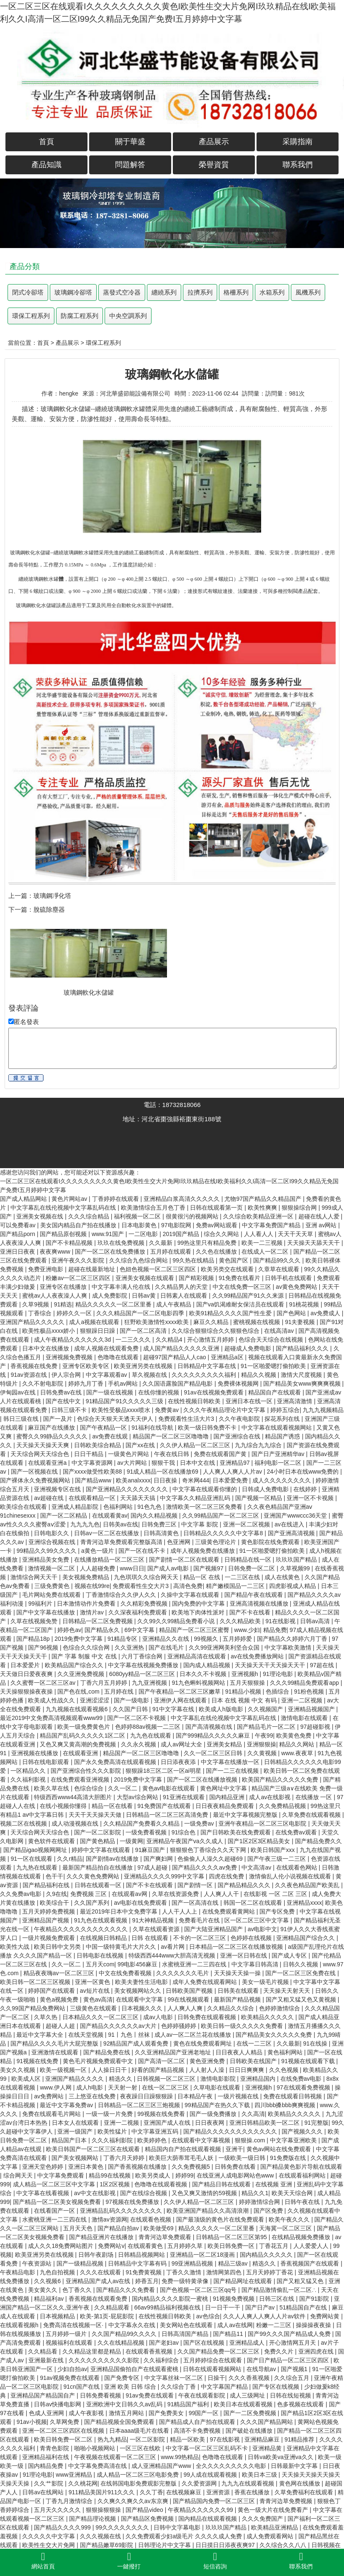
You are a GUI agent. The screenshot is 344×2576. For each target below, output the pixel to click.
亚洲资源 (218, 2492)
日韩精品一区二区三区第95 (232, 2237)
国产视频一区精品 (259, 1498)
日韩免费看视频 (101, 2395)
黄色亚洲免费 (208, 2061)
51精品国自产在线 (304, 2307)
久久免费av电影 (21, 1894)
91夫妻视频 (300, 1322)
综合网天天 (18, 2175)
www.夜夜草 (297, 1753)
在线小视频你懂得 (64, 1806)
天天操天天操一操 (238, 1973)
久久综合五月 (292, 2377)
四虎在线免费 (227, 1876)
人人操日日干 (110, 2069)
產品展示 (214, 141)
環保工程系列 (31, 315)
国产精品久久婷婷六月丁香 (293, 1638)
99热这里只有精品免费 (207, 1242)
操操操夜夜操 (314, 2325)
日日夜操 (166, 1480)
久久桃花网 (83, 2483)
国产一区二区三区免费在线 (301, 1973)
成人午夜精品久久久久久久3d (73, 1339)
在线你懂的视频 (159, 1392)
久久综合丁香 (179, 2386)
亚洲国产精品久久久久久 (33, 1322)
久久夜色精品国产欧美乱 (308, 1885)
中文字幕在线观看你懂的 (205, 1489)
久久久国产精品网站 (267, 2421)
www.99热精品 (180, 2457)
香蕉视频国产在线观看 (310, 2263)
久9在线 (56, 1894)
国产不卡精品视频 (70, 1242)
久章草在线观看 (279, 1269)
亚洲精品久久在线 (166, 1638)
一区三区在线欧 (141, 2448)
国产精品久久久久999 (63, 2527)
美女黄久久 (43, 2289)
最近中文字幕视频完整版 (246, 1814)
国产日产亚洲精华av (279, 1454)
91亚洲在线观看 (184, 1797)
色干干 (54, 1876)
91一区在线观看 (32, 1858)
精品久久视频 (259, 1374)
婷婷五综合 (285, 1410)
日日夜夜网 (210, 2122)
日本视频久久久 (142, 2008)
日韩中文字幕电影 (178, 2527)
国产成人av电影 (168, 1568)
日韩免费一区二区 (252, 1568)
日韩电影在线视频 (101, 1955)
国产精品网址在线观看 (243, 2281)
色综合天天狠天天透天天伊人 (116, 1418)
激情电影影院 (218, 2078)
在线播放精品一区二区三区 (110, 1559)
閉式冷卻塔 (28, 292)
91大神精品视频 (153, 1920)
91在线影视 (281, 1621)
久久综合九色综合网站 (139, 1260)
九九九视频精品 (323, 1410)
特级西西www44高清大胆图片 (73, 1797)
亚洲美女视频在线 (40, 1216)
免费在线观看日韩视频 (293, 2096)
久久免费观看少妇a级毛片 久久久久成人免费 (185, 2536)
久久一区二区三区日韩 (214, 1753)
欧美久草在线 (52, 1788)
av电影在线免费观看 (141, 1902)
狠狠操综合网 (300, 1207)
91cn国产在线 (82, 2386)
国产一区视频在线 (35, 1471)
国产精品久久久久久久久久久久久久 (231, 2131)
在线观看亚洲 (81, 1753)
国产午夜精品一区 (104, 1427)
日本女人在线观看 (76, 2122)
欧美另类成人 (153, 2175)
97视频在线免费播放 (132, 2201)
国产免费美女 (167, 2413)
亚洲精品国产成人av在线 (99, 2281)
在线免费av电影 (301, 2078)
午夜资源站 (37, 2263)
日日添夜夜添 (179, 1762)
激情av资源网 (109, 2219)
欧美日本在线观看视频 (244, 2404)
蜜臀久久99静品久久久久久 (52, 1436)
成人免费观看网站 (270, 2536)
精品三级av (233, 2263)
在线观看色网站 (297, 1867)
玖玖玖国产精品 (297, 1559)
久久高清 (253, 2113)
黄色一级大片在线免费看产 (274, 2509)
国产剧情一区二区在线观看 (185, 1559)
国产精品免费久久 (318, 1841)
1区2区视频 (115, 2184)
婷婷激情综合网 (260, 2201)
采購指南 (297, 141)
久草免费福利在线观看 (305, 2492)
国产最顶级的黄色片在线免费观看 (221, 2219)
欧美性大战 (15, 1946)
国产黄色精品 (98, 1841)
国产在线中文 (64, 1401)
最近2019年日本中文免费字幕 (119, 1911)
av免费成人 (326, 1313)
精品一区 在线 (202, 1577)
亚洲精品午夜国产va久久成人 (185, 1841)
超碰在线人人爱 (319, 1216)
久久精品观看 (112, 2307)
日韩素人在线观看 (184, 1295)
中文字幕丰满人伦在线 (122, 1286)
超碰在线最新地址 (92, 1269)
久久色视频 (284, 2069)
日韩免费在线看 (236, 2166)
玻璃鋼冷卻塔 (73, 292)
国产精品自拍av (119, 2228)
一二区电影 (143, 1234)
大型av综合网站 (138, 1797)
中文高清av (257, 1867)
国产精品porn (18, 1234)
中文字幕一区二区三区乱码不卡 (207, 2448)
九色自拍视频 (58, 2272)
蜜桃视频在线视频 (257, 1322)
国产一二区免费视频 (250, 2413)
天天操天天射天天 (287, 1990)
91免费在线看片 (240, 1278)
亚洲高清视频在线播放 (260, 1603)
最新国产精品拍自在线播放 (98, 1867)
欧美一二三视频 (262, 1242)
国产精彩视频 (197, 1278)
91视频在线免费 (37, 2061)
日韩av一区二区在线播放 (107, 1533)
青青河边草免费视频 (286, 2501)
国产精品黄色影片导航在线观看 (301, 2166)
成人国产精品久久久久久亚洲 (182, 1348)
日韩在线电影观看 (46, 1762)
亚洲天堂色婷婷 (43, 2166)
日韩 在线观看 (150, 1938)
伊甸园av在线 (18, 1392)
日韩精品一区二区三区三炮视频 (140, 2105)
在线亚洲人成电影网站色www (236, 2175)
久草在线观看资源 (157, 1929)
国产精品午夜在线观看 (254, 1594)
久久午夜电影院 (240, 1418)
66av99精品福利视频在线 (168, 2307)
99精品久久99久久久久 (47, 1550)
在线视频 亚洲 (274, 2184)
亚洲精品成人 (247, 2342)
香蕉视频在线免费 (34, 1366)
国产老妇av (164, 2342)
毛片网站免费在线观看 (52, 1594)
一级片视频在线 (239, 2096)
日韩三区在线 (277, 2298)
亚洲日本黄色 (86, 2166)
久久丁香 (151, 2492)
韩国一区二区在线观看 (253, 1902)
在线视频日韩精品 (104, 1938)
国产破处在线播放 (250, 2430)
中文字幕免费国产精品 (272, 1225)
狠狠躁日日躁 (98, 1330)
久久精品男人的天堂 (182, 1286)
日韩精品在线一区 (248, 1559)
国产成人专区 (290, 1955)
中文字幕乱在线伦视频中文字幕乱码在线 (64, 1207)
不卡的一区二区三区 (200, 1938)
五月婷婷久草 (185, 2245)
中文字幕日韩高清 (255, 1964)
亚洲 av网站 (322, 1225)
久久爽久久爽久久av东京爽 (134, 2501)
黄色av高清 (98, 1999)
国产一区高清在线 (196, 1902)
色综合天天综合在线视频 (272, 1339)
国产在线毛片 (167, 1647)
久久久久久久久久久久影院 (105, 2360)
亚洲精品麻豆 (262, 2439)
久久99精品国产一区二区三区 (221, 1515)
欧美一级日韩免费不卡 (208, 1427)
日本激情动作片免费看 (87, 1603)
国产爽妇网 (159, 1858)
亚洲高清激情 (295, 1401)
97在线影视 (225, 2439)
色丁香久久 (77, 2289)
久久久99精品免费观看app (305, 1682)
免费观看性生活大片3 (187, 1418)
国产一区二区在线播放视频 (203, 1779)
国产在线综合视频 (144, 2193)
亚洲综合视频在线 (52, 1542)
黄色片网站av (70, 1198)
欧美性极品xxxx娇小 (49, 1330)
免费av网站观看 (217, 1225)
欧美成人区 (26, 2078)
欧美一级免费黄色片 (84, 1726)
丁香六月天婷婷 (124, 2157)
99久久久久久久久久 (122, 2527)
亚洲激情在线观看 (55, 2052)
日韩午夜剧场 (96, 2254)
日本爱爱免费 (231, 1480)
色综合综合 (89, 1788)
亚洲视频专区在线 (58, 1489)
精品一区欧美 (188, 2439)
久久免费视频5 (192, 2166)
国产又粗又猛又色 (301, 2281)
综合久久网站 (222, 1234)
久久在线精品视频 (122, 2342)
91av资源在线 (29, 1374)
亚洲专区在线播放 (64, 1286)
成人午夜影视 (87, 2413)
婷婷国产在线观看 (52, 1990)
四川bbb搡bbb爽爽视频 (285, 2105)
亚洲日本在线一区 (250, 1401)
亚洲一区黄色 (93, 1982)
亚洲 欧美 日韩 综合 (131, 2386)
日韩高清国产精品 (186, 2333)
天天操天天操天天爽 (43, 1445)
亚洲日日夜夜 (18, 1251)
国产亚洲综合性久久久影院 (87, 1770)
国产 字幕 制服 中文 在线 (84, 1656)
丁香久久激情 (184, 2272)
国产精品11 (228, 2333)
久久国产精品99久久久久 (125, 2333)
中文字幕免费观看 (61, 2175)
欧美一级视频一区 (64, 2069)
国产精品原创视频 (64, 1234)
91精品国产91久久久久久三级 (125, 1401)
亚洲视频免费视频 (70, 1357)
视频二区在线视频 (24, 1823)
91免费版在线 (288, 2157)
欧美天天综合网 (293, 2193)
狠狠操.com (251, 2140)
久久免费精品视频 (283, 1806)
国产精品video (145, 2509)
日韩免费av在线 (61, 1392)
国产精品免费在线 (107, 2052)
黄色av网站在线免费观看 (279, 2149)
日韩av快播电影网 (58, 2404)
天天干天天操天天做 (96, 1814)
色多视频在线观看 (301, 2404)
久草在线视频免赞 (34, 1621)
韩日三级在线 (21, 1418)
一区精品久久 (28, 1770)
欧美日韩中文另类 (58, 1946)
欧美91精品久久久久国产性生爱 (231, 1313)
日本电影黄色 (139, 1225)
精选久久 (121, 2078)
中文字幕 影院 (200, 1524)
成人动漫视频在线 (75, 1823)
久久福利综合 (162, 2360)
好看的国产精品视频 (158, 2069)
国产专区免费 (277, 1911)
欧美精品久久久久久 (268, 2017)
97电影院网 (177, 1225)
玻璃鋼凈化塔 (52, 895)
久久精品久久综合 (231, 2008)
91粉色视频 (309, 1691)
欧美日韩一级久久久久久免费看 (243, 2026)
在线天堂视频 (86, 2034)
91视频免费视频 (234, 2298)
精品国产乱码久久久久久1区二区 (83, 1735)
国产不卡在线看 (250, 1612)
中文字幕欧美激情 (288, 1647)
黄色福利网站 (285, 2052)
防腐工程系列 (79, 315)
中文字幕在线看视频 (43, 2193)
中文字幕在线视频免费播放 (144, 1665)
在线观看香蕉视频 (150, 2351)
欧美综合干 (55, 1902)
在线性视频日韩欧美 (195, 1401)
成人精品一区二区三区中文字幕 (55, 2184)
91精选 (63, 1304)
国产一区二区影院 (98, 1832)
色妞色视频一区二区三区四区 (159, 1269)
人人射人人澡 (207, 2069)
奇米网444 (195, 1480)
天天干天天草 (296, 1234)
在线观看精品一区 (93, 1498)
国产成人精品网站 (24, 1198)
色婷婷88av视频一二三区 (148, 1726)
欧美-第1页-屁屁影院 (108, 2316)
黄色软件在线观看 (52, 1841)
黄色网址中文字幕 (224, 1788)
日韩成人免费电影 (266, 1489)
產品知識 (46, 164)
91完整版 (316, 2122)
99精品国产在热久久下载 (218, 2105)
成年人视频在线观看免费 (107, 1348)
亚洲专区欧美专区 (86, 1366)
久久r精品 (69, 1858)
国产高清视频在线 (209, 1726)
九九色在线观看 (151, 1735)
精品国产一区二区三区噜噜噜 (172, 1436)
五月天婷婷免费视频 (49, 1911)
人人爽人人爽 (185, 2008)
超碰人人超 (61, 2026)
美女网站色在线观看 (187, 2325)
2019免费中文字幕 (79, 1638)
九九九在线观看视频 (248, 2483)
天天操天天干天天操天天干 (271, 1665)
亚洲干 (234, 2149)
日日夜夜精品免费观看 (225, 1806)
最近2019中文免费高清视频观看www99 (52, 1718)
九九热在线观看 (37, 1867)
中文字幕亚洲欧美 (294, 2140)
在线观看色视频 (151, 2219)
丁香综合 (40, 1313)
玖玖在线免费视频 (122, 1242)
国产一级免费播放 (214, 2113)
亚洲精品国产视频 (46, 1920)
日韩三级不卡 (69, 1410)
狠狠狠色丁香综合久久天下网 (209, 1850)
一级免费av (200, 1823)
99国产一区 (204, 2413)
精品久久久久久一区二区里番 (114, 1304)
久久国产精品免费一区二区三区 (219, 2351)
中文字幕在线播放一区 (231, 1762)
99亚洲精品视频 (193, 2263)
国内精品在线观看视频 (208, 2518)
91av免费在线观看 (150, 2395)
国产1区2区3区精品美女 (260, 1841)
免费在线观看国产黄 (221, 1454)
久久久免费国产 (263, 2518)
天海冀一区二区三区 (286, 2228)
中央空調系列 (128, 315)
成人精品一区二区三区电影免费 (138, 2474)
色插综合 (278, 1691)
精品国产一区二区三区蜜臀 (195, 1630)
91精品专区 (123, 1638)
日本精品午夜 (195, 2096)
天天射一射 (123, 2087)
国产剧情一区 (195, 1885)
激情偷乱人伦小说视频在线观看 (291, 1876)
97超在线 (323, 1665)
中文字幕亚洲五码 (155, 2131)
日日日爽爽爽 (247, 2069)
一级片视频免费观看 (49, 1938)
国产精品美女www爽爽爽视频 (302, 1383)
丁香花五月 (274, 2245)
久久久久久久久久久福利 (205, 1374)
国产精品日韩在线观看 (222, 2184)
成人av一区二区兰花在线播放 (193, 2034)
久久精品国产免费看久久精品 (142, 1823)
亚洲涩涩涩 (95, 1700)
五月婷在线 (119, 1691)
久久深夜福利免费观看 (138, 1612)
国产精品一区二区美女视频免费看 (58, 2201)
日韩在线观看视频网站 (213, 2369)
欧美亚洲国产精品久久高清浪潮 (208, 2210)
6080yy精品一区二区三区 (143, 1674)
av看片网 (173, 1946)
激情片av (92, 1612)
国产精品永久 (103, 1630)
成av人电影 (159, 2017)
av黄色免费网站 (297, 1286)
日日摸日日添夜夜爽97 (225, 2545)
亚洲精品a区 (228, 1357)
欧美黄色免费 (294, 1735)
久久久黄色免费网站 (94, 1876)
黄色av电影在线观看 (169, 1788)
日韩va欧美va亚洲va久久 (281, 2457)
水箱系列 (272, 292)
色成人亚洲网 (47, 2413)
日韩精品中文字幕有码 (138, 2263)
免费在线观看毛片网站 (52, 2113)
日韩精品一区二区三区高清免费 (168, 1814)
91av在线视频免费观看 (214, 1392)
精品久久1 (254, 2193)
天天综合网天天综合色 (40, 1454)
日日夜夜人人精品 (240, 2052)
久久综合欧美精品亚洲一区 (259, 1216)
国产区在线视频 (204, 2342)
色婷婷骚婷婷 (179, 2026)
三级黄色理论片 (216, 1542)
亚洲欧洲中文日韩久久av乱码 (125, 2404)
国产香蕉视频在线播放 (138, 2166)
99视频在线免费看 (161, 2113)
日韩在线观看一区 (98, 1885)
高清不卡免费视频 (198, 2430)
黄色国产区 (234, 1260)
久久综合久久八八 (283, 2545)
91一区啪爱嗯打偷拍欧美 (274, 1366)
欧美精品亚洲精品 (275, 2527)
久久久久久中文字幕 (49, 2536)
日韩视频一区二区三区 (167, 2078)
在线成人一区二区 (265, 1251)
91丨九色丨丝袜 (129, 2034)
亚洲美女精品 (225, 1744)
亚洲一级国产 (75, 2131)
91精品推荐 (300, 2439)
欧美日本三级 (260, 2474)
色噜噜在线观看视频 (161, 2184)
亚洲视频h (245, 1674)
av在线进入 (290, 1524)
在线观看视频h (20, 2325)
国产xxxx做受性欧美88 (93, 1471)
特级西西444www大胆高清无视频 (172, 1955)
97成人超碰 (153, 1867)
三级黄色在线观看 (94, 2008)
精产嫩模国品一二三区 (236, 1586)
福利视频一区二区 (138, 1216)
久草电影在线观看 (217, 2087)
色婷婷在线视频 (252, 1938)
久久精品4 (170, 1339)
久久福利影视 (28, 1779)
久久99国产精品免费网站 (33, 2008)
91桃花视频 (305, 1304)
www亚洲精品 (74, 2474)
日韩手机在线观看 (289, 1278)
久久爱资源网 (200, 2483)
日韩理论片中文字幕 (165, 2545)
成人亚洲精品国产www (162, 2465)
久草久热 (46, 2017)
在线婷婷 (305, 1489)
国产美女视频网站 (75, 2157)
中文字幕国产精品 (225, 2386)
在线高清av (279, 1330)
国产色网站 (292, 1313)
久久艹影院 (49, 2483)
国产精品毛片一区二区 (267, 1726)
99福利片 (41, 1603)
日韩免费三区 (159, 1524)
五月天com (100, 1964)
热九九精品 (112, 2439)
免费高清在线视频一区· (74, 2325)
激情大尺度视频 (302, 1374)
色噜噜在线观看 (119, 1357)
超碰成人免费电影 (248, 1348)
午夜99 (264, 1735)
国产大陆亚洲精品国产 (214, 1929)
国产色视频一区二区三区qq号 (199, 2289)
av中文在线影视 (95, 2193)
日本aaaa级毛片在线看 (140, 2430)
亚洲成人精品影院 (75, 1506)
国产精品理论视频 (93, 2518)
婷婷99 (184, 2175)
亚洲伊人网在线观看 (181, 1700)
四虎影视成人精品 (293, 1586)
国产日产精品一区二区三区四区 (289, 2360)
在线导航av (262, 2369)
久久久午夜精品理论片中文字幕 (225, 1410)
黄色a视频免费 (60, 1999)
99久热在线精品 (194, 1260)
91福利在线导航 (153, 1427)
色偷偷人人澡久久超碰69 (210, 1858)
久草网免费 (65, 2421)
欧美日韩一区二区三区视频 (36, 1982)
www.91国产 (109, 1234)
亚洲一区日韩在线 (244, 1955)
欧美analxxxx (133, 1480)
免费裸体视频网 (239, 1383)
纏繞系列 (164, 292)
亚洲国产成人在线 (168, 2122)
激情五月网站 (127, 2413)
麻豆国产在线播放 (52, 1427)
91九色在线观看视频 (101, 1920)
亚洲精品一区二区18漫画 (203, 2254)
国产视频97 (209, 1568)
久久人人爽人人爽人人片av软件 (265, 2316)
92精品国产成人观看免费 (136, 2043)
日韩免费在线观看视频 (207, 2017)
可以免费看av (18, 1225)
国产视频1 (295, 2369)
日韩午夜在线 (303, 2201)
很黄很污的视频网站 (193, 1216)
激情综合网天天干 (34, 1577)
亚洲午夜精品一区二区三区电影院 (263, 1823)
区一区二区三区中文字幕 (257, 1920)
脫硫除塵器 (49, 909)
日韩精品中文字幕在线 (207, 1366)
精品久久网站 (297, 1744)
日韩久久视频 (301, 1964)
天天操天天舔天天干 (314, 1242)
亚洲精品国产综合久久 (306, 1938)
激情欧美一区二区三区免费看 (205, 1506)
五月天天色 (78, 2228)
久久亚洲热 (130, 1647)
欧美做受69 (159, 2228)
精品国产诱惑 (283, 1436)
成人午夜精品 (174, 1304)
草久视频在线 (150, 1374)
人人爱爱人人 (311, 2245)
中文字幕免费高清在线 (98, 2465)
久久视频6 (48, 2281)
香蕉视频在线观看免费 (99, 2298)
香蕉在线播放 (252, 2492)
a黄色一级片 (98, 1550)
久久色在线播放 (217, 1251)
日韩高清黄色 (162, 1533)
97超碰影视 (315, 1726)
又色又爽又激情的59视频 (205, 2193)
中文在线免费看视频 (126, 1973)
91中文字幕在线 (173, 1709)
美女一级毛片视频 (266, 1982)
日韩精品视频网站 (142, 2254)
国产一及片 (58, 1418)
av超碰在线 (49, 1498)
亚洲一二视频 (122, 2122)
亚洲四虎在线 (316, 2351)
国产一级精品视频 (80, 2263)
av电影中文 (262, 1929)
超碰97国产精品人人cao (175, 1357)
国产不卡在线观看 (150, 1885)
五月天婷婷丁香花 (270, 2272)
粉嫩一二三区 (274, 2325)
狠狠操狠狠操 (104, 2509)
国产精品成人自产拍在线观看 (198, 2421)
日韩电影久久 (52, 1533)
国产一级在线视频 (110, 1392)
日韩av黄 (144, 1295)
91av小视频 (31, 2421)
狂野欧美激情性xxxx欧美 (157, 1322)
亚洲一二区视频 (302, 1700)
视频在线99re (92, 1586)
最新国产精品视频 (238, 1999)
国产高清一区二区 (162, 2061)
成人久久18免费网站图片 (61, 2245)
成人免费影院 (110, 1295)
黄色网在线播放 (300, 2483)
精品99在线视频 (110, 2175)
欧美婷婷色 (152, 2140)
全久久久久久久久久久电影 (232, 2465)
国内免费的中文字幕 (199, 1603)
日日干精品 (89, 1454)
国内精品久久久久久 (267, 2254)
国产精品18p (33, 1638)
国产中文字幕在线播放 (46, 1612)
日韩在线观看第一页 (217, 1207)
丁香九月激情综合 (70, 2501)
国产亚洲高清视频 (292, 1533)
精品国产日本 (69, 2140)
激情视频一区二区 (52, 1568)
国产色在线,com (79, 1691)
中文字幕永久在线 (132, 2325)
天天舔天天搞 (138, 1498)
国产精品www (94, 1480)
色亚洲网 (179, 1542)
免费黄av (167, 1410)
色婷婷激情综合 (280, 2008)
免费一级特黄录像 (186, 2281)
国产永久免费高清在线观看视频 (116, 1762)
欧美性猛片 (113, 2131)
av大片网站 (133, 1462)
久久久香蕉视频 (249, 2377)
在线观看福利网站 (303, 2175)
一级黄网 (131, 1841)
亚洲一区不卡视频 (311, 1498)
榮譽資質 (214, 164)
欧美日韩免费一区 (232, 2245)
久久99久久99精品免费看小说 (176, 1621)
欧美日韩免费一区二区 (64, 2439)
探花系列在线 (282, 1418)
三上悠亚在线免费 (93, 2096)
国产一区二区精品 (64, 1515)
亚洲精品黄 (267, 2448)
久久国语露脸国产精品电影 (178, 1383)
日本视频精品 (58, 2316)
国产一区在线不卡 (142, 1550)
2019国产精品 (182, 1234)
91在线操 (316, 2043)
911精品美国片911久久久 (103, 2492)
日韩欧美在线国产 (254, 2061)
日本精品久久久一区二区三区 (101, 2017)
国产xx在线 (141, 1445)
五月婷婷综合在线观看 (213, 2360)
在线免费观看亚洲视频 (81, 1779)
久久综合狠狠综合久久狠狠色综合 (216, 1330)
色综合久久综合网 (87, 1647)
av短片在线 (95, 1990)
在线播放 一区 (314, 1797)
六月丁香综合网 (142, 1656)
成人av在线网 (235, 2325)
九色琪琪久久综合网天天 (147, 1577)
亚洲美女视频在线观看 (146, 1278)
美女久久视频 (18, 2069)
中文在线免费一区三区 (243, 1286)
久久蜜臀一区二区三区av (43, 1682)
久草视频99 (295, 1568)
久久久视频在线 (101, 2536)
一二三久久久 (134, 1339)
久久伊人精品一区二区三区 (196, 1445)
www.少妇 (247, 1630)
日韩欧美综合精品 (98, 1445)
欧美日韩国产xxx (273, 1850)
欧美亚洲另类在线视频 (144, 1366)
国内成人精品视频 (207, 1665)
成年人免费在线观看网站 (205, 1982)
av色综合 (208, 2316)
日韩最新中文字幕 (295, 2465)
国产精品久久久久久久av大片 (119, 2026)
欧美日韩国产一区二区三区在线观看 (93, 2149)
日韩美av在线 (121, 1524)
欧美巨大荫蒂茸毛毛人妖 (182, 2157)
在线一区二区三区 (166, 2087)
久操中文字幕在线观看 (191, 1594)
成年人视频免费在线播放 (203, 1550)
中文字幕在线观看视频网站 (277, 1427)
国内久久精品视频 (155, 1515)
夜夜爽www (56, 1251)
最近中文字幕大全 (40, 2034)
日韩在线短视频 (291, 2395)
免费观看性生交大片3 (141, 1586)
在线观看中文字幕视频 (202, 2140)
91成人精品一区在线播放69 (163, 1471)
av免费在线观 (110, 1436)
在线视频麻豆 (184, 2492)
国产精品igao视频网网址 (36, 1850)
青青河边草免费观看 (166, 2237)
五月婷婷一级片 (67, 2333)
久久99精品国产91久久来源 (248, 1295)
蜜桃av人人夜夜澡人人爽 (55, 1295)
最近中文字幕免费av (67, 2105)
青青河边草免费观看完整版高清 (122, 1542)
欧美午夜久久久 (290, 2219)
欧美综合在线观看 (24, 1506)
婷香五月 (147, 2281)
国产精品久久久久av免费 (205, 1867)
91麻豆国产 (151, 1850)
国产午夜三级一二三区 (277, 1858)
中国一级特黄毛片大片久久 (122, 1946)
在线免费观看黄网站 (229, 1911)
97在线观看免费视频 (304, 2087)
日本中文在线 (198, 1462)
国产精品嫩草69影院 (107, 2545)
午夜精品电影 (18, 2272)
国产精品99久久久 (277, 1260)
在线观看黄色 (146, 2245)
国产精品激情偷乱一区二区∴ (279, 2289)
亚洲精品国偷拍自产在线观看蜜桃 (135, 2369)
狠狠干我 (164, 1462)
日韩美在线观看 (239, 1990)
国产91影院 (315, 2298)
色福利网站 (118, 1506)
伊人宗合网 (66, 1374)
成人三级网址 (248, 2395)
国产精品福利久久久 (303, 1348)
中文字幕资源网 (93, 1462)
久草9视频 (36, 1304)
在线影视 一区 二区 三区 (276, 1894)
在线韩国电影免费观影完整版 (139, 2483)
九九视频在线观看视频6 (77, 1709)
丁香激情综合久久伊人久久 (122, 1594)
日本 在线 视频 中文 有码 (244, 1700)
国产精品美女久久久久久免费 (274, 2034)
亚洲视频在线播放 (35, 1753)
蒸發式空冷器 (122, 292)
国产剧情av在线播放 (113, 1858)
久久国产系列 (92, 1902)
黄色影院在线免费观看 (271, 1542)
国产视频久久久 (303, 2131)
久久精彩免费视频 (145, 1603)
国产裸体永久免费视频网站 (36, 1480)
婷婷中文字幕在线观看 (102, 1850)
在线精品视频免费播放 (302, 2237)
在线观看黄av (110, 1515)
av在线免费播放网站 (258, 1656)
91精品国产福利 (189, 2404)
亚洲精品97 (235, 1462)
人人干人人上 (180, 1911)
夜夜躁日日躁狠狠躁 (147, 2096)
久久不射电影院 (43, 1383)
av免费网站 (49, 2096)
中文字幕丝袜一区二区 (174, 2377)
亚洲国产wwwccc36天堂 (296, 1515)
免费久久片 (279, 2351)
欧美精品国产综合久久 (75, 1665)
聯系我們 (297, 164)
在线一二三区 (254, 2043)
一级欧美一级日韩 (242, 2157)
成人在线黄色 (282, 1577)
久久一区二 (123, 1788)
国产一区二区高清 (144, 1330)
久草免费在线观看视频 (312, 1814)
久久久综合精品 (89, 1216)
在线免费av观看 (296, 1832)
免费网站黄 (325, 2316)
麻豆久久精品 (211, 1322)
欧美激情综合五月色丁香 (154, 1207)
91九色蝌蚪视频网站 (199, 1682)
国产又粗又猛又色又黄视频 (302, 1999)
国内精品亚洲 (227, 1797)
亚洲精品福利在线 (46, 2457)
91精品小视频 (243, 1691)
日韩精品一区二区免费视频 (98, 1621)
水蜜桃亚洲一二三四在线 (195, 1964)
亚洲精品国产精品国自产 (43, 2395)
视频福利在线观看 (70, 2342)
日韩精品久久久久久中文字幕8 (223, 1533)
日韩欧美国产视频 (190, 1990)
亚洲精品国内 (258, 2078)
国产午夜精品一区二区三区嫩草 (180, 1691)
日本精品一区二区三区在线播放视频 (237, 1946)
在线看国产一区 (55, 2210)
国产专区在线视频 (276, 2386)
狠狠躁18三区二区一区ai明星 (164, 1770)
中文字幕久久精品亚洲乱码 (196, 1498)
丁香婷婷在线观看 (116, 1198)
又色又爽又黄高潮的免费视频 (79, 1744)
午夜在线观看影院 (202, 2395)
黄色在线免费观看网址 (203, 2043)
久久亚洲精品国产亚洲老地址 (174, 2052)
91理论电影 (278, 1674)
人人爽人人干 (222, 1894)
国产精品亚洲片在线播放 (102, 2237)
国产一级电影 (132, 1700)
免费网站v (111, 2245)
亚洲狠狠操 (261, 1744)
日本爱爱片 (25, 1665)
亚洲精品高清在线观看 (197, 1656)
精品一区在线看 (113, 1806)
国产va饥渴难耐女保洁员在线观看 (241, 1304)
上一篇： (20, 895)
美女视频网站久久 (138, 1990)
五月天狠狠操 (248, 1682)
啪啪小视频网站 (95, 2448)
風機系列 (308, 292)
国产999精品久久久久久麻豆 (214, 1735)
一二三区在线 (243, 1577)
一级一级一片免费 (110, 2113)
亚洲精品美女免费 (46, 1559)
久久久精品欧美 (241, 1621)
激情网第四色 (224, 2272)
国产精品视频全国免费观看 (120, 2421)
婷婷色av (69, 1630)
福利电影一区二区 (278, 1462)
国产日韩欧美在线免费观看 (236, 1832)
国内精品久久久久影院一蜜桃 (171, 2298)
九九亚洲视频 (150, 1682)
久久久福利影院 (113, 2140)
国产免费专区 (122, 2377)
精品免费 (275, 1630)
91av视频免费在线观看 (70, 2377)
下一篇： (20, 909)
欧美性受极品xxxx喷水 (122, 1410)
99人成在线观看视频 (211, 2474)
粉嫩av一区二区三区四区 (79, 1278)
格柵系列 (236, 292)
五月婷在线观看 (171, 1251)
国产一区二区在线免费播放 (111, 1251)
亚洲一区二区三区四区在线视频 (64, 2430)
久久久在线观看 (101, 2272)
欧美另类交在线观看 (228, 1269)
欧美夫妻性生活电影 (142, 1982)
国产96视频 (43, 1647)
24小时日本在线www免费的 (303, 1471)
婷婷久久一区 (74, 1313)
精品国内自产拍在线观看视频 (184, 2149)
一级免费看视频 (147, 1832)
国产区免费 (269, 2210)
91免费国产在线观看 (164, 1806)
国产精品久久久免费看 (126, 2289)
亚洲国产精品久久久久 (75, 2078)
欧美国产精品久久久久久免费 (281, 1779)
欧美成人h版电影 (222, 1709)
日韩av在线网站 (43, 2492)
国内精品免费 (46, 2465)
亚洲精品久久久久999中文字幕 (164, 1876)
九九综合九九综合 (259, 1445)
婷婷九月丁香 (86, 1383)
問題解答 (130, 164)
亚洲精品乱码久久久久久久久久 (122, 2210)
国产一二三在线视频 (233, 1770)
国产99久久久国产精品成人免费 (290, 2333)
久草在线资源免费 (176, 1894)
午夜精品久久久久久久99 (201, 2509)
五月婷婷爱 (238, 1638)
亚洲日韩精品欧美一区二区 (265, 2122)
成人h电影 (90, 2087)
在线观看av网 (130, 1894)
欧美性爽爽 (263, 1207)
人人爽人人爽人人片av (233, 1471)
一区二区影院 (148, 2439)
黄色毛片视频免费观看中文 (99, 2061)
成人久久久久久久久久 (282, 1480)
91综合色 (184, 1832)
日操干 (216, 2377)
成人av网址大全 (182, 1744)
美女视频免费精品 (86, 1577)
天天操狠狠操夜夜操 (27, 1691)
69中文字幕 (140, 1630)
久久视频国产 (266, 1709)
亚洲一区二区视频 (247, 1524)
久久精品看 (43, 2351)
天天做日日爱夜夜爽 (27, 1674)
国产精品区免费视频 (148, 2518)
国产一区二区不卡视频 (137, 1718)
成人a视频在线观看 (95, 1322)
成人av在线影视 (270, 1797)
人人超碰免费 (98, 1568)
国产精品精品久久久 (245, 1885)
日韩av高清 (315, 1621)
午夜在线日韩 (172, 1454)
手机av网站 (123, 1383)
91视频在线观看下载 (308, 2061)
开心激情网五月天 (293, 2342)
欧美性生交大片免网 (49, 2545)
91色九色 (150, 1506)
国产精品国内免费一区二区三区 (215, 2501)
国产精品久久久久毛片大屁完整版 (55, 2043)
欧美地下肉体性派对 (199, 1612)
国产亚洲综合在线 (237, 1436)
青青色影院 (55, 2448)
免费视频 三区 (89, 1894)
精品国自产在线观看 (275, 1392)
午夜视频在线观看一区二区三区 (116, 2457)
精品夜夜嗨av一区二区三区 (59, 1973)
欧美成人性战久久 (52, 1700)
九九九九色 (85, 1524)
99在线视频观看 (189, 1999)
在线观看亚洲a (48, 1462)
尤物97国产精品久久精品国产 (263, 1198)
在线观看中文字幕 (140, 1999)
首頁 (46, 141)
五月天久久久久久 (58, 2509)
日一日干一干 (223, 2307)
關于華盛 (130, 141)
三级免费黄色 (52, 1586)
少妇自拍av (72, 2369)
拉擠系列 (200, 292)
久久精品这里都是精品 (92, 2351)
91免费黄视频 (144, 2272)
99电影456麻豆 (138, 1964)
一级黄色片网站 (129, 1454)
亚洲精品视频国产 (312, 1709)
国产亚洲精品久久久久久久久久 (127, 1489)
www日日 (132, 1568)
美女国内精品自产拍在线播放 (79, 1225)
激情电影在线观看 (305, 1718)
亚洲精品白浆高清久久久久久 (182, 1198)
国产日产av (261, 2307)
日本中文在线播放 (46, 1348)
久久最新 (161, 1242)
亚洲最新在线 (46, 2360)
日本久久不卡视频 (204, 1674)
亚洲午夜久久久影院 (78, 1260)
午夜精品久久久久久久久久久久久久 (81, 1929)
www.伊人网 (56, 2087)
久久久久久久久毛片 (183, 1973)
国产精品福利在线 (47, 1885)
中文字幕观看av (107, 1374)
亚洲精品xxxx (304, 1902)
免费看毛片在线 (200, 1920)
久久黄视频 (262, 1753)
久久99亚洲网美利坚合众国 (225, 1647)
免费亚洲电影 (46, 1269)
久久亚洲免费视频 (81, 1674)
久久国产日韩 (131, 1709)
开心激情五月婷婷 (211, 1339)
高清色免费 (188, 1586)
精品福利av (49, 2298)
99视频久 (206, 1638)
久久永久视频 (139, 1744)
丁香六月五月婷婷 (104, 1682)
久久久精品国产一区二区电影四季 (141, 1313)
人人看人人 (259, 1234)
